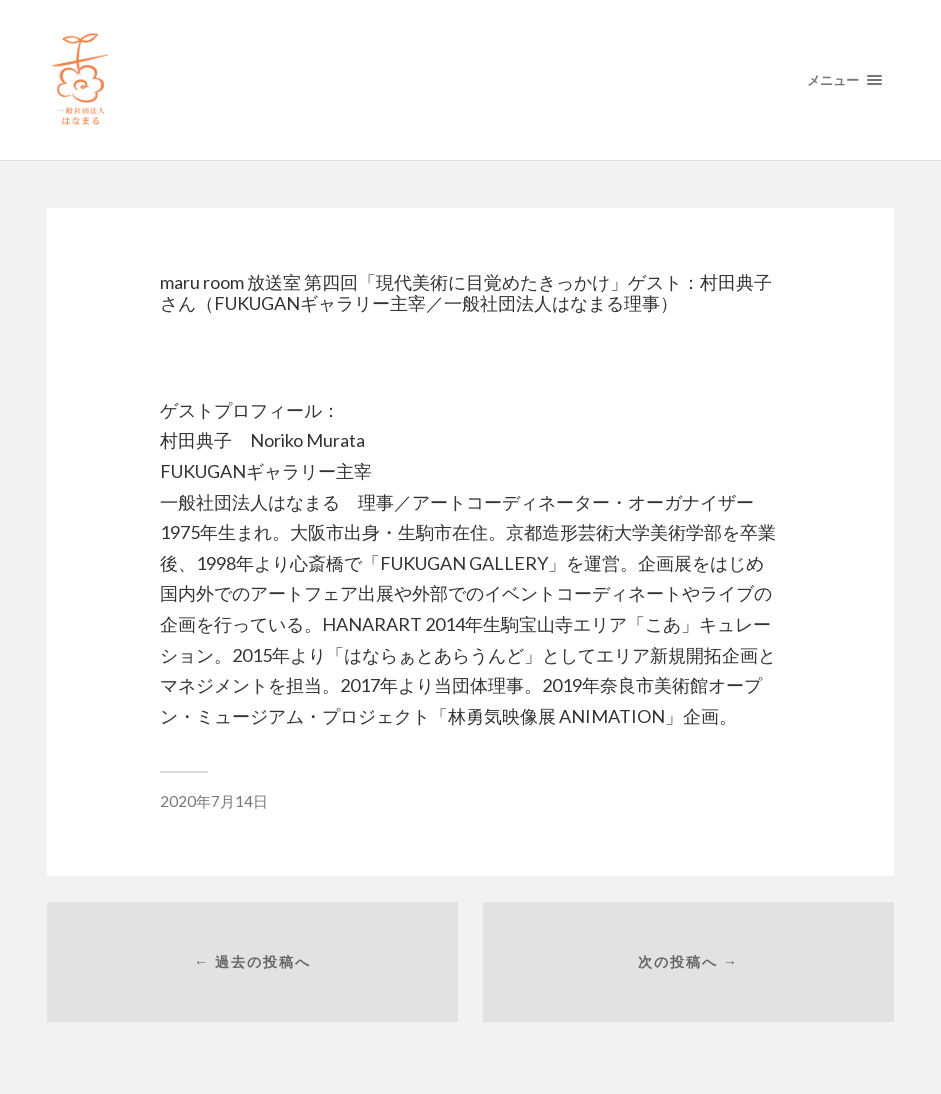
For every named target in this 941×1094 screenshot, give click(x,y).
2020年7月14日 (214, 801)
